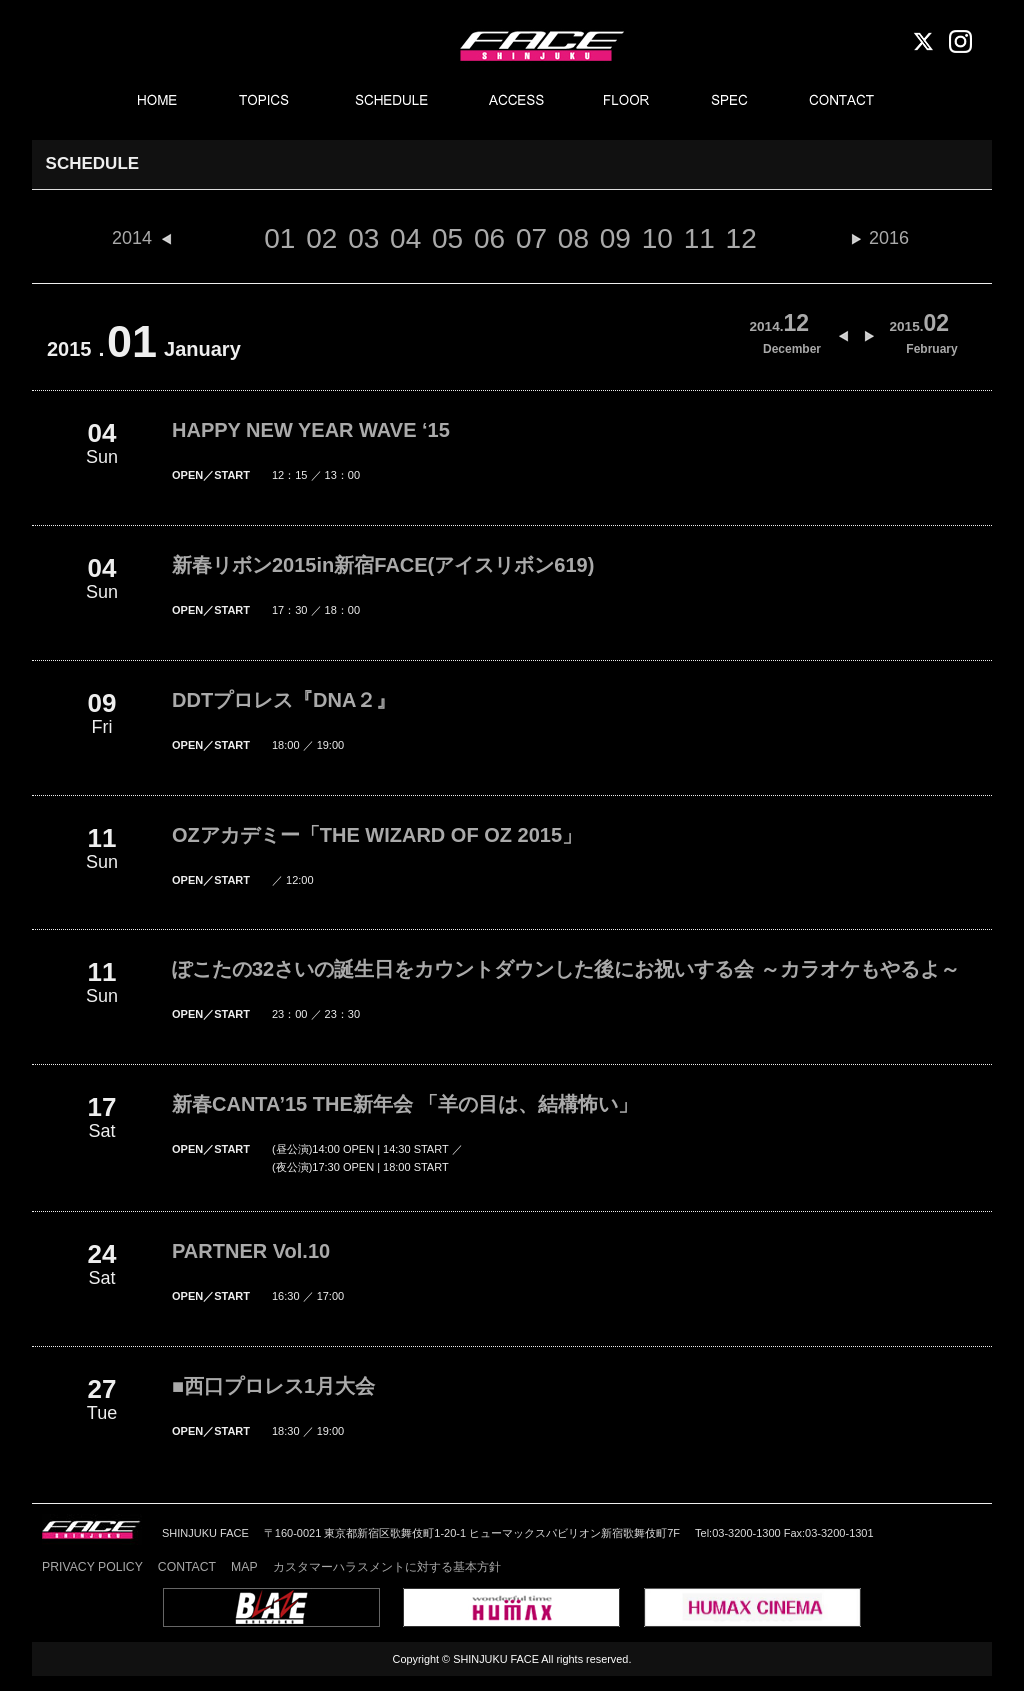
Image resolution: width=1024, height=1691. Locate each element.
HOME (156, 101)
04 (405, 238)
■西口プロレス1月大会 (273, 1386)
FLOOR (627, 101)
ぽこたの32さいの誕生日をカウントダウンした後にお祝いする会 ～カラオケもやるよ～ (566, 969)
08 (573, 238)
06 (489, 238)
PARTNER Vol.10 (251, 1251)
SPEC (732, 101)
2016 (889, 238)
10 (657, 238)
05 (447, 238)
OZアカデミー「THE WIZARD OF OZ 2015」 (377, 835)
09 (615, 238)
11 (699, 238)
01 (279, 238)
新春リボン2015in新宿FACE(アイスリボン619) (383, 565)
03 (363, 238)
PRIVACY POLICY (92, 1567)
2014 (132, 238)
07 (531, 238)
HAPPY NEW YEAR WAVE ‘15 (311, 430)
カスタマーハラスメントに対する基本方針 (387, 1567)
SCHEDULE (393, 101)
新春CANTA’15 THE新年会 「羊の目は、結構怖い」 (405, 1104)
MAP (244, 1567)
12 (741, 238)
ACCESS (516, 101)
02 (321, 238)
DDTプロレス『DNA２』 (284, 700)
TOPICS (266, 101)
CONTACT (843, 101)
